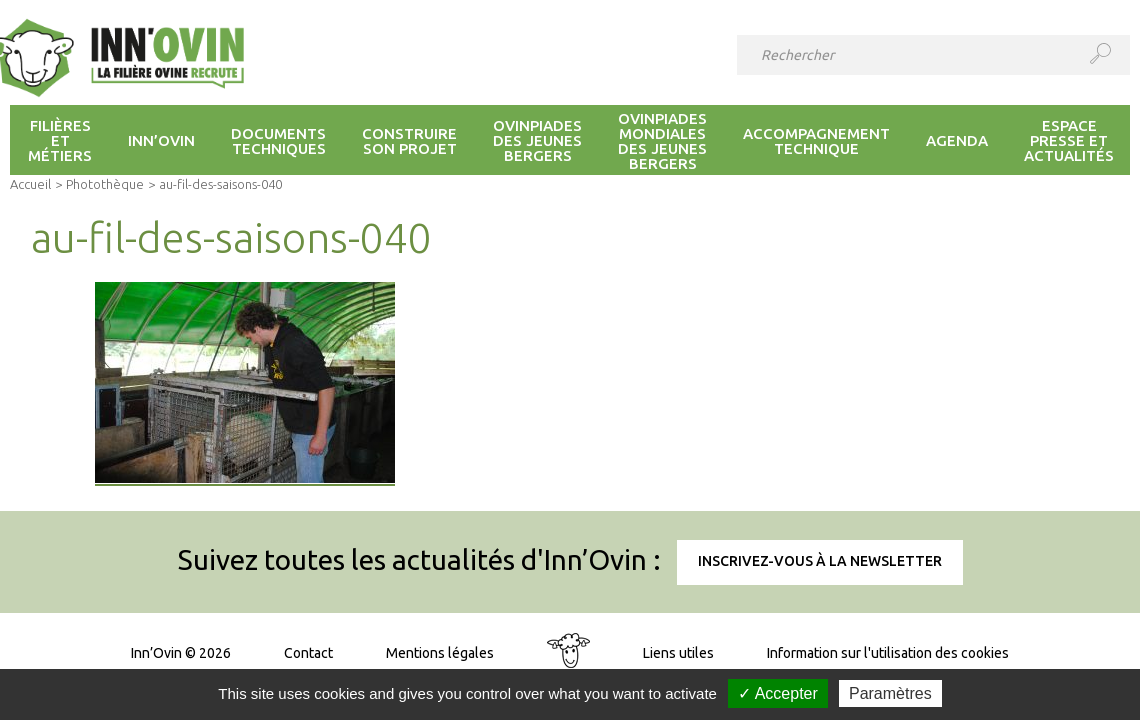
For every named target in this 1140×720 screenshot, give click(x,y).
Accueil (30, 184)
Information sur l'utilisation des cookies (888, 653)
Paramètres (890, 693)
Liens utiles (678, 653)
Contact (308, 653)
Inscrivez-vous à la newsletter (820, 561)
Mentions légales (440, 653)
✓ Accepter (778, 693)
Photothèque (105, 184)
